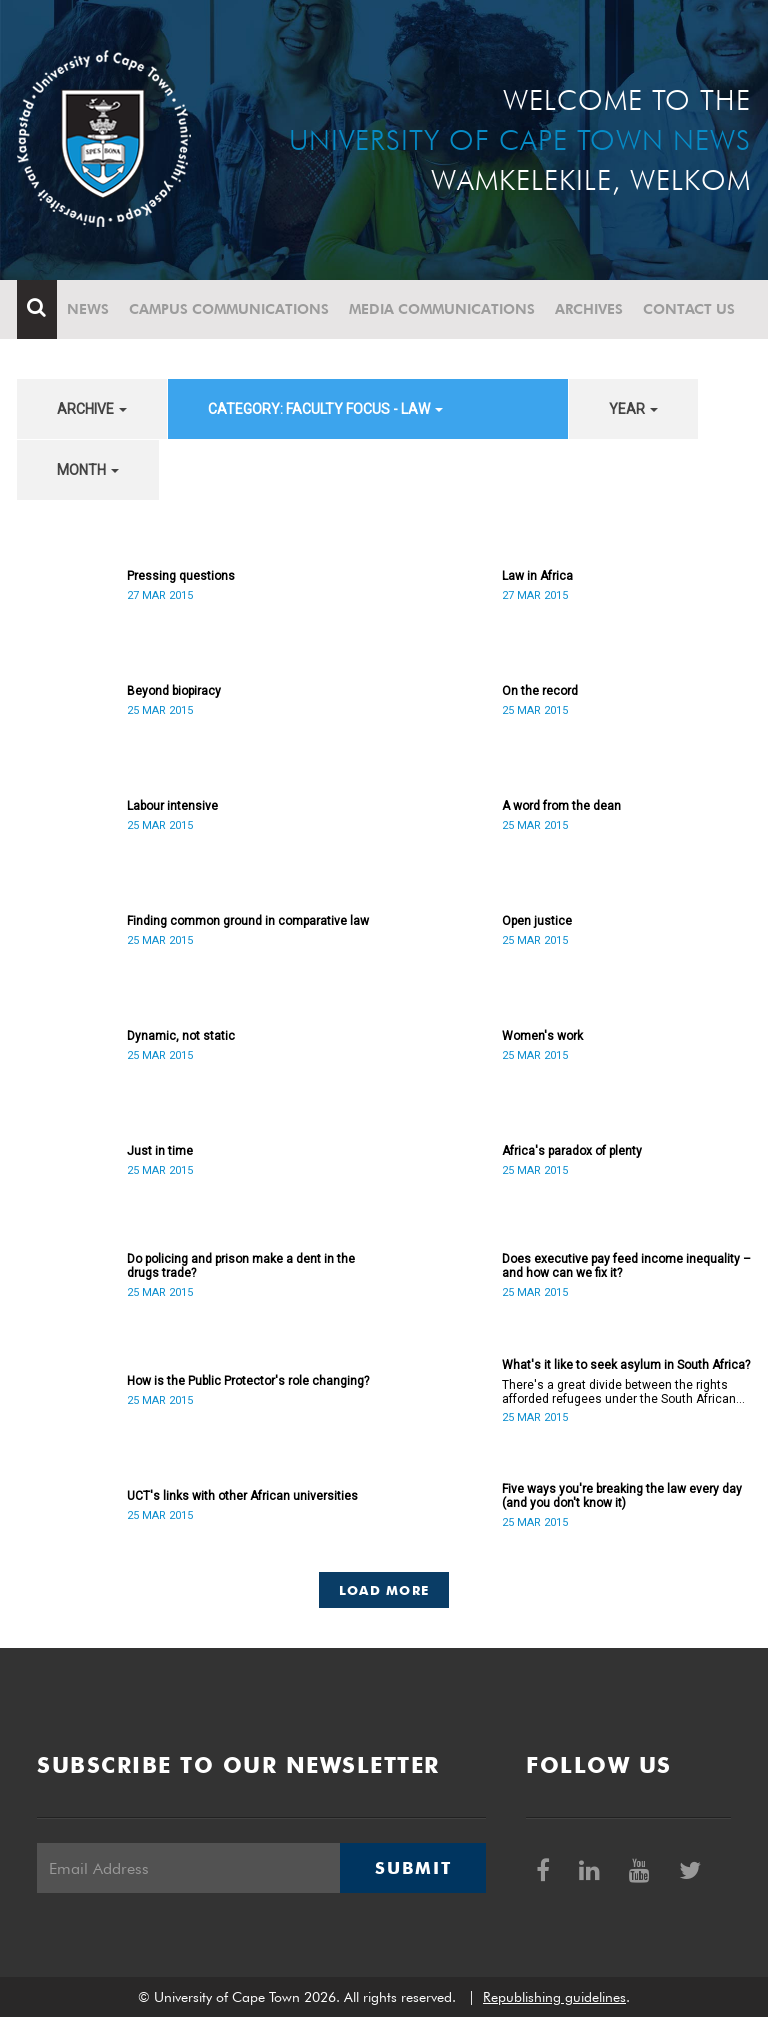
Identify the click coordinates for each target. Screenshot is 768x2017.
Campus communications (229, 309)
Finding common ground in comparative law (248, 921)
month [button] (88, 470)
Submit (413, 1868)
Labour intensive (172, 806)
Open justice (537, 921)
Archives (589, 309)
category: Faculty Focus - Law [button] (325, 409)
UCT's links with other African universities (242, 1496)
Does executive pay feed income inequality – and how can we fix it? (626, 1266)
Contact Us (689, 309)
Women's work (542, 1036)
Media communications (442, 309)
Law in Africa (537, 576)
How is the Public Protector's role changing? (248, 1381)
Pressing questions (181, 576)
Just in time (160, 1151)
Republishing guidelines (554, 1997)
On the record (540, 691)
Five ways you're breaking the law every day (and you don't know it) (622, 1496)
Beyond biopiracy (174, 691)
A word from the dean (561, 806)
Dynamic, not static (181, 1036)
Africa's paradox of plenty (572, 1151)
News (88, 309)
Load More (384, 1590)
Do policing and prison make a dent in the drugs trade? (241, 1266)
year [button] (633, 409)
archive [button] (92, 409)
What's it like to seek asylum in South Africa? (626, 1365)
